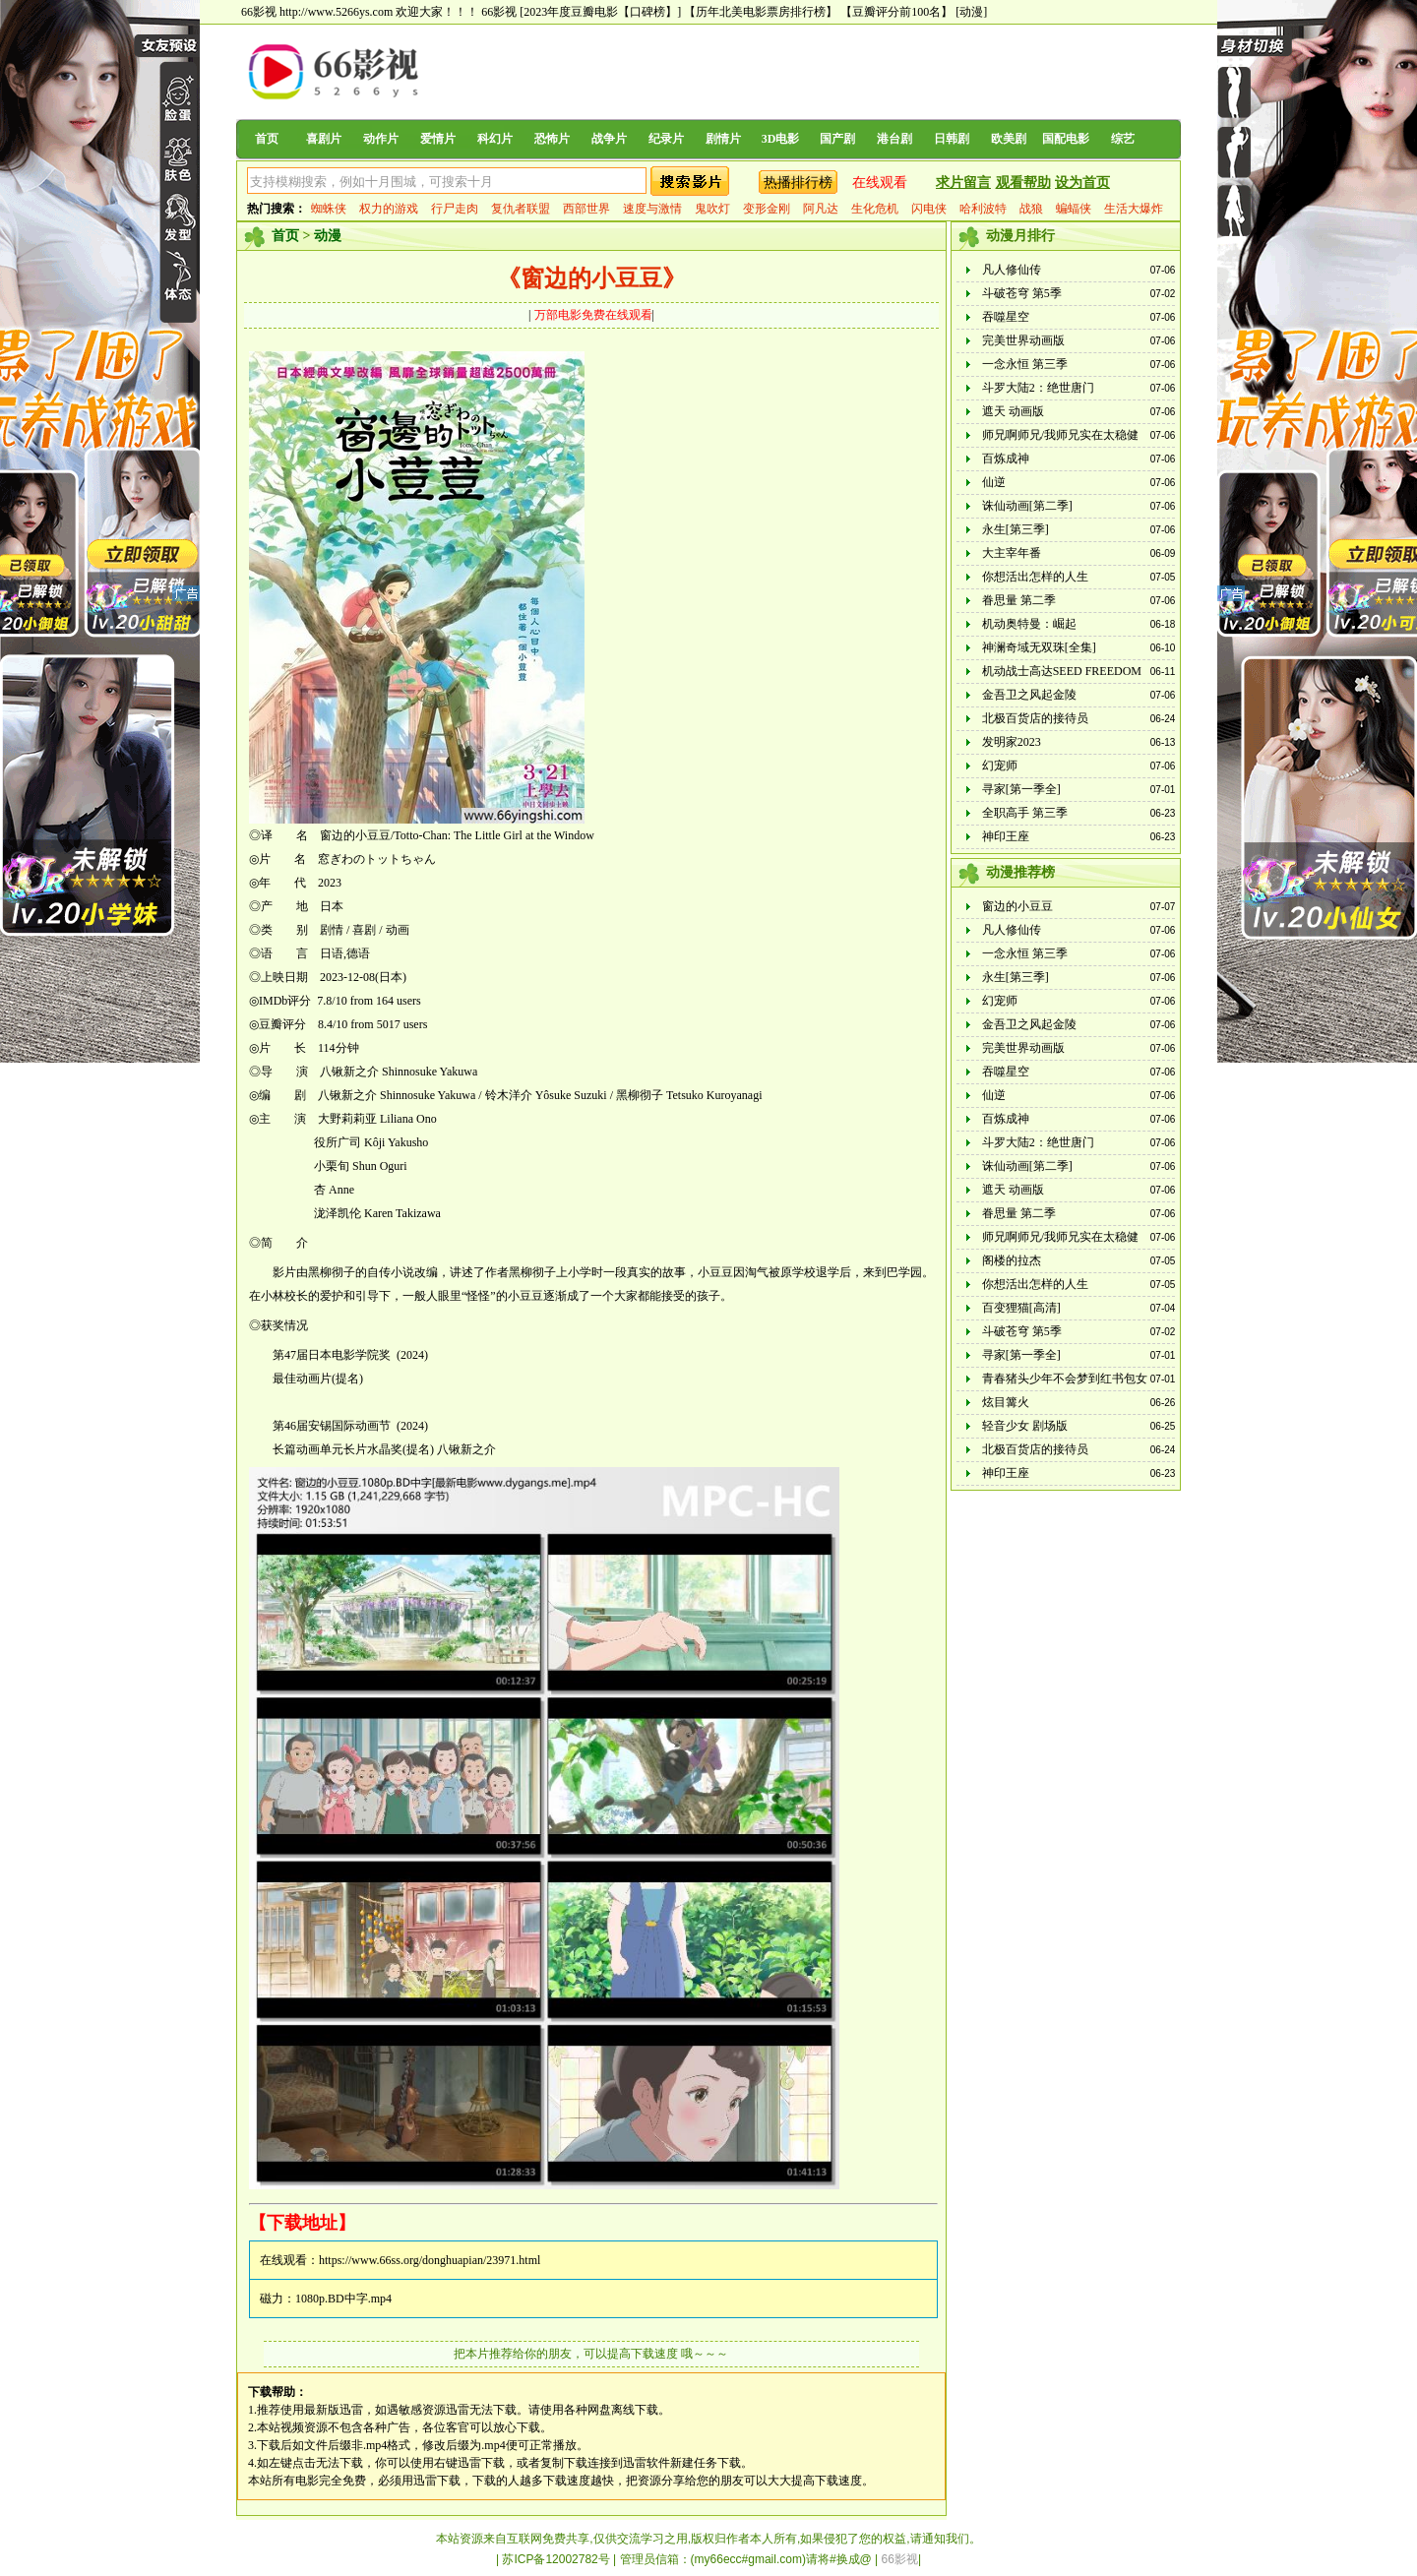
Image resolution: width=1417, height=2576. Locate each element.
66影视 (499, 12)
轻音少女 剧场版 (1025, 1426)
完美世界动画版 (1023, 340)
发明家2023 (1011, 742)
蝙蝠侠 (1073, 208)
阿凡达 (820, 208)
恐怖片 (552, 139)
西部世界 (586, 208)
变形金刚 (766, 208)
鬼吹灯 (712, 208)
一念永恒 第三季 (1025, 364)
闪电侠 (929, 208)
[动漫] (971, 12)
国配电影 (1065, 139)
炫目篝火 (1005, 1402)
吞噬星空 (1005, 317)
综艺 (1123, 139)
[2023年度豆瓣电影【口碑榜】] (600, 12)
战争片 (609, 139)
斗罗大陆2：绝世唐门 (1038, 388)
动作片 (381, 139)
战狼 (1031, 208)
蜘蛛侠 (328, 208)
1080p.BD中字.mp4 (343, 2298)
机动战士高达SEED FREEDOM (1061, 671)
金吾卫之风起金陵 (1029, 695)
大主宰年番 (1011, 553)
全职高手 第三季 (1025, 813)
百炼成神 (1005, 458)
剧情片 (723, 139)
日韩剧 (951, 139)
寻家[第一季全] (1021, 789)
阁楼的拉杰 (1011, 1260)
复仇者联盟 (520, 208)
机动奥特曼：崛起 (1029, 624)
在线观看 (879, 182)
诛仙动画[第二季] (1027, 506)
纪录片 (666, 139)
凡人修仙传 (1011, 269)
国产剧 (837, 139)
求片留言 (963, 182)
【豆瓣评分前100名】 (896, 12)
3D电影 (781, 139)
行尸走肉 (454, 208)
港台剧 (894, 139)
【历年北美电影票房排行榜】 (760, 12)
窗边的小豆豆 (1017, 906)
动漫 (327, 235)
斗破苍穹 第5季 (1022, 293)
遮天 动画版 (1013, 411)
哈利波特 (983, 208)
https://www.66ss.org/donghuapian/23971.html (429, 2260)
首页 (266, 139)
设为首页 (1082, 182)
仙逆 (994, 482)
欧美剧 (1008, 139)
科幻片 (495, 139)
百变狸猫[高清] (1021, 1308)
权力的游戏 (388, 208)
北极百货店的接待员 (1035, 718)
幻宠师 (999, 765)
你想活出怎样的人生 (1035, 576)
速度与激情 (652, 208)
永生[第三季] (1015, 529)
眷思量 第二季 (1019, 600)
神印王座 (1005, 836)
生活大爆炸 (1133, 208)
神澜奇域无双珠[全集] (1039, 647)
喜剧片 (323, 139)
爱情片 (438, 139)
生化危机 (874, 208)
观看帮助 (1023, 182)
